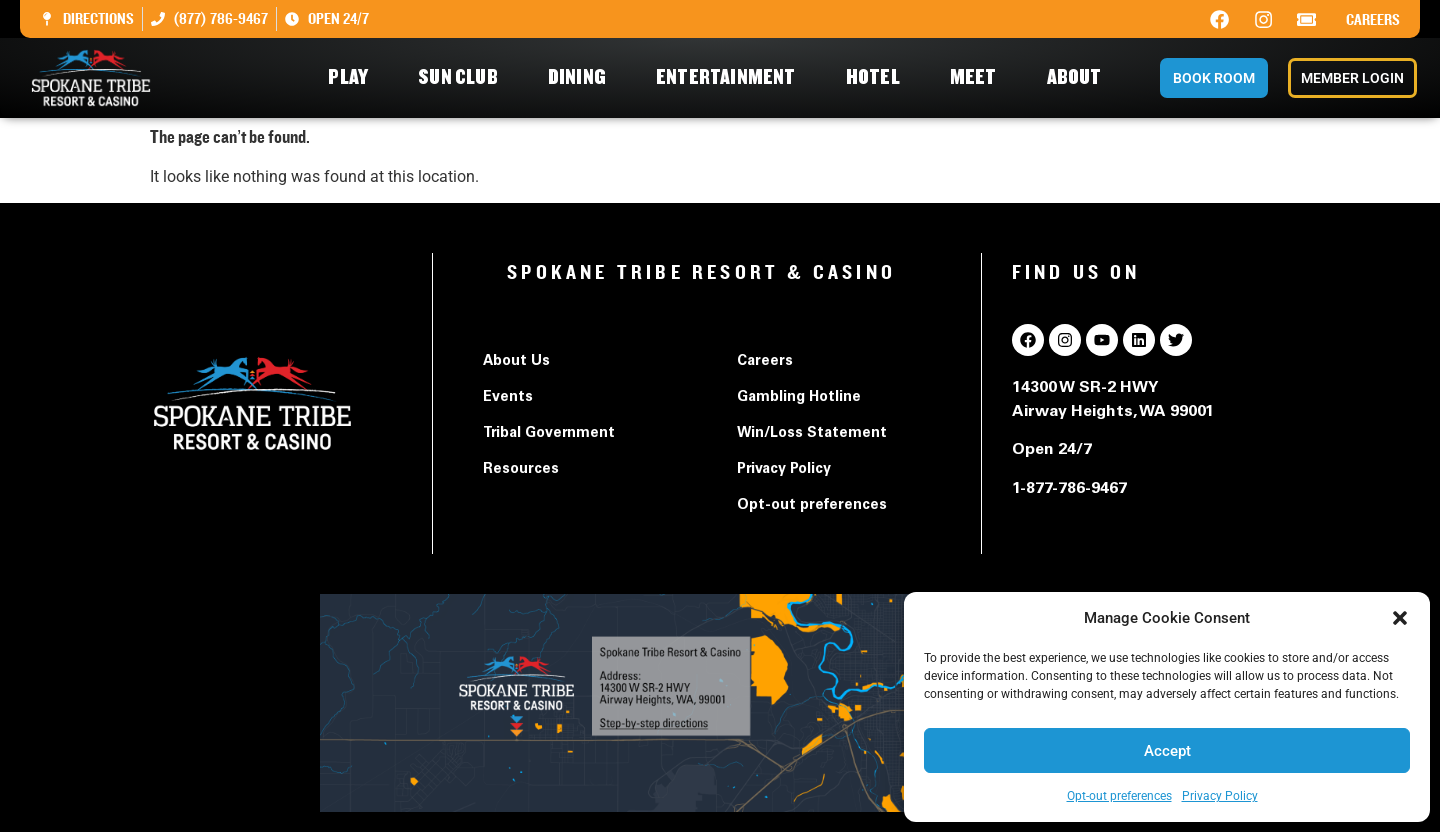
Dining (582, 77)
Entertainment (731, 77)
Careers (1373, 20)
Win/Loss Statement (812, 434)
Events (508, 398)
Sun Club (463, 77)
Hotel (878, 77)
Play (353, 77)
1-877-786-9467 (1069, 489)
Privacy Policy (1220, 796)
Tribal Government (549, 434)
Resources (521, 470)
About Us (516, 362)
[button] (1400, 618)
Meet (978, 77)
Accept (1167, 751)
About (1079, 77)
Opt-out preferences (1119, 796)
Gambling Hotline (799, 398)
